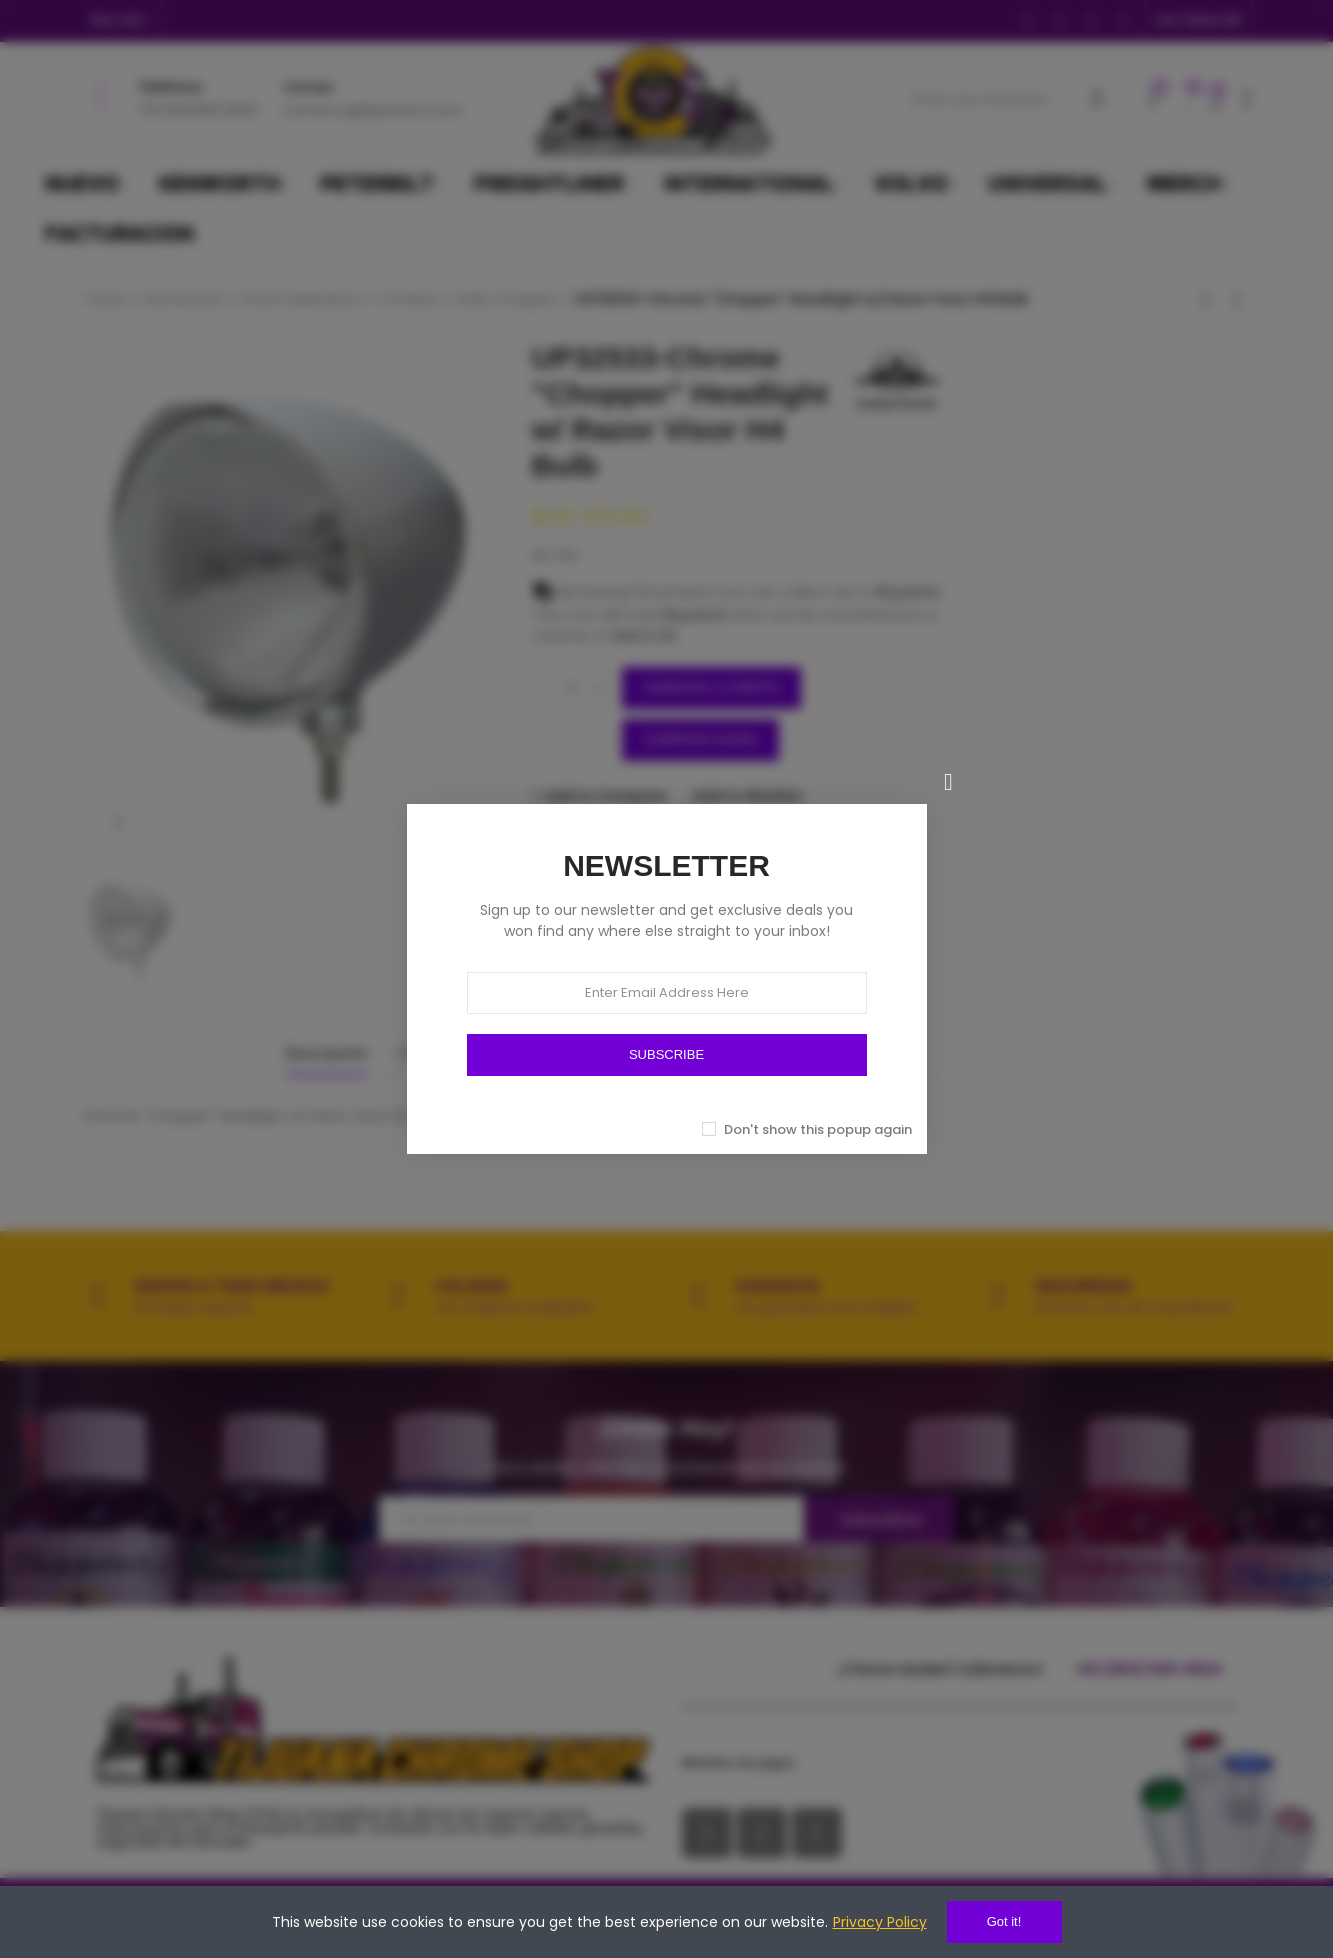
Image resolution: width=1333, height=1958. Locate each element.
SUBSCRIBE (666, 1054)
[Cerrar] (949, 782)
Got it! (1004, 1921)
